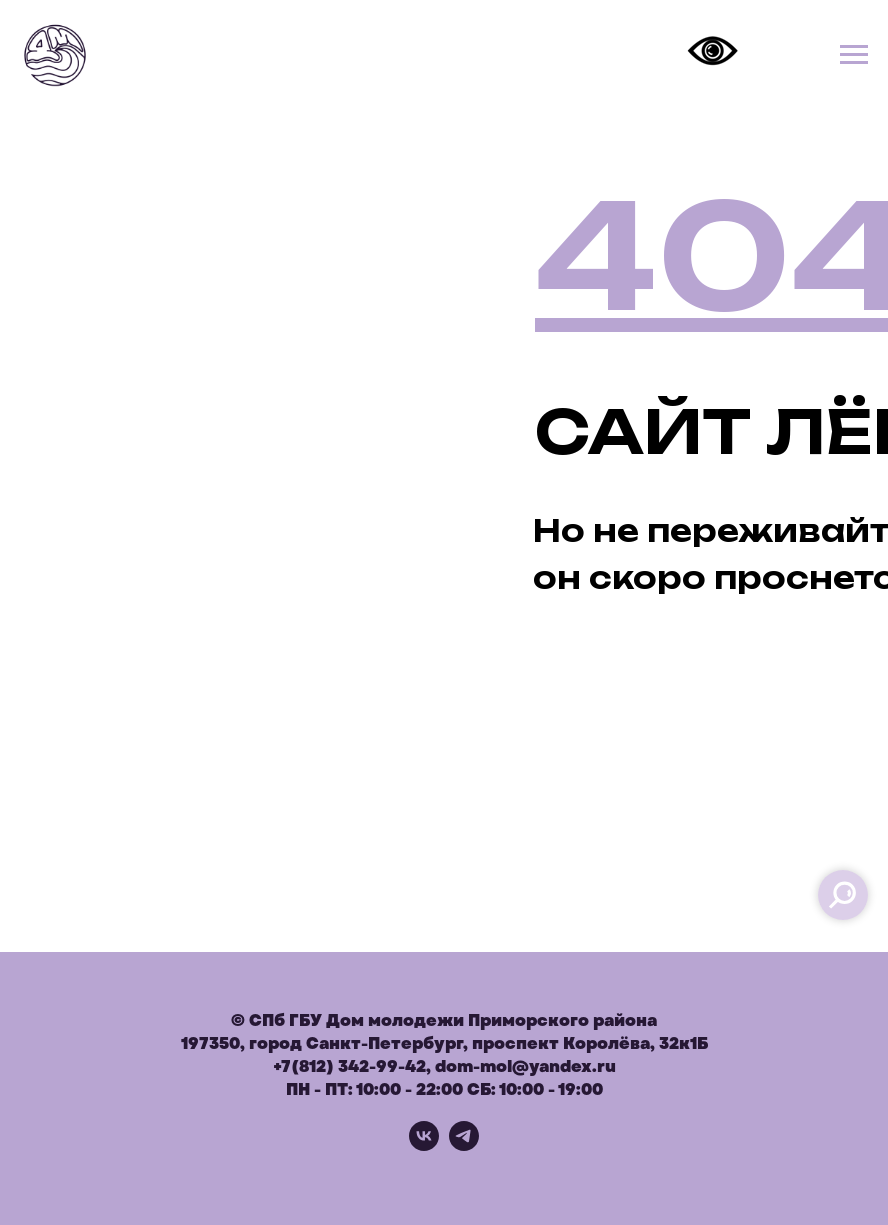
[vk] (424, 1145)
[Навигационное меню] (854, 55)
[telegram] (464, 1145)
